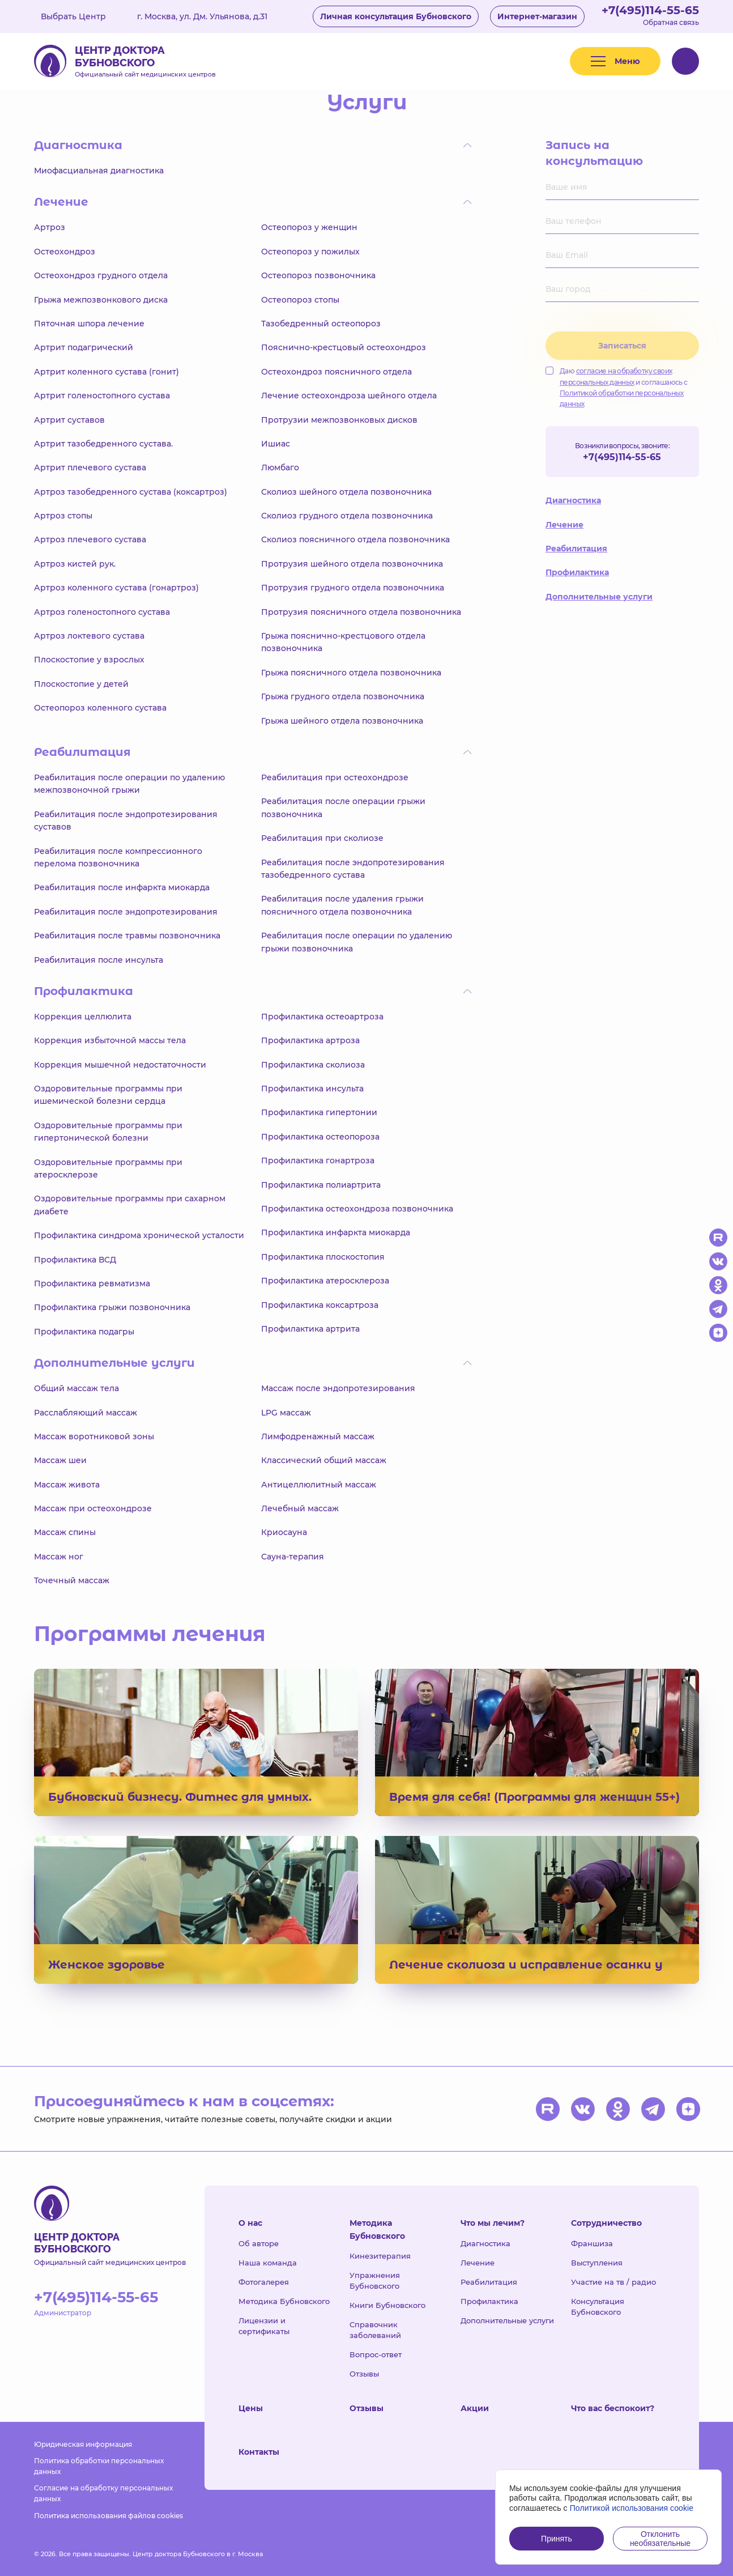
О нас (250, 2223)
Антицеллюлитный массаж (318, 1485)
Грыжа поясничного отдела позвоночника (351, 673)
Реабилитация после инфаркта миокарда (122, 887)
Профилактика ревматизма (92, 1283)
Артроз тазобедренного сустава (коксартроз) (130, 492)
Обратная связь (671, 22)
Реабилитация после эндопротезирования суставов (126, 820)
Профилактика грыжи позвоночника (112, 1307)
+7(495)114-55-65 (650, 10)
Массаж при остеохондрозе (93, 1508)
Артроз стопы (63, 516)
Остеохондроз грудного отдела (101, 275)
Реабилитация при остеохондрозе (334, 777)
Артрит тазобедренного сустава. (103, 444)
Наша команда (267, 2262)
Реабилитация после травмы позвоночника (127, 935)
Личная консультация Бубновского (395, 16)
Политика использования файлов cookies (108, 2515)
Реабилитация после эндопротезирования (126, 912)
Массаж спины (65, 1532)
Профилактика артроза (310, 1040)
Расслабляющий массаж (85, 1413)
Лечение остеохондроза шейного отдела (349, 395)
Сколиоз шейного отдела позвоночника (346, 492)
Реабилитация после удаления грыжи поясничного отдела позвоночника (342, 905)
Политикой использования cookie (632, 2508)
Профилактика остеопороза (320, 1137)
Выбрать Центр (81, 16)
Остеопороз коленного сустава (100, 708)
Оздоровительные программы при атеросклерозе (108, 1168)
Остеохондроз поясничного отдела (336, 372)
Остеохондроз (64, 251)
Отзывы (364, 2373)
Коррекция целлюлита (82, 1016)
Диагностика (573, 500)
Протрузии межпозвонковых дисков (339, 420)
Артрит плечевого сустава (90, 467)
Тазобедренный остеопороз (321, 323)
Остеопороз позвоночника (318, 275)
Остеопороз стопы (300, 300)
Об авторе (258, 2243)
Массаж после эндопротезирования (338, 1388)
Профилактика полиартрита (321, 1185)
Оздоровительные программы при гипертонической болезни (108, 1131)
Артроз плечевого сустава (90, 539)
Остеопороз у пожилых (310, 251)
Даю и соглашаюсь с (617, 387)
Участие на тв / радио (613, 2281)
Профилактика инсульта (312, 1088)
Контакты (258, 2452)
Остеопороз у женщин (309, 227)
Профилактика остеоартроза (322, 1016)
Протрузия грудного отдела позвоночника (352, 588)
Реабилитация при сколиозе (322, 838)
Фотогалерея (263, 2281)
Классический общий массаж (323, 1460)
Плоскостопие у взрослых (89, 659)
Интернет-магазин (537, 16)
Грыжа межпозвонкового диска (101, 300)
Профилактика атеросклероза (325, 1281)
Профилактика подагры (84, 1332)
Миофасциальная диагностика (99, 170)
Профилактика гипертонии (319, 1112)
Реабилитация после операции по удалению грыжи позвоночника (356, 941)
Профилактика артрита (310, 1329)
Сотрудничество (606, 2223)
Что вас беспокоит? (612, 2408)
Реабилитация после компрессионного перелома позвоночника (118, 857)
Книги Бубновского (387, 2305)
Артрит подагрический (83, 347)
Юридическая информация (83, 2444)
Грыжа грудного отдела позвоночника (342, 696)
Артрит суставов (69, 420)
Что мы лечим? (493, 2223)
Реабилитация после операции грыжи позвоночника (343, 807)
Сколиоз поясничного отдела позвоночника (355, 539)
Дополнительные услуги (599, 597)
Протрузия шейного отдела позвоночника (352, 564)
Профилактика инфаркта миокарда (335, 1232)
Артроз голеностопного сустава (102, 612)
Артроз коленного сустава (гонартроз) (116, 588)
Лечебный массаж (300, 1508)
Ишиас (275, 444)
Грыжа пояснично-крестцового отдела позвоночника (343, 642)
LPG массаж (286, 1413)
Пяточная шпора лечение (89, 323)
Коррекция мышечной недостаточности (120, 1065)
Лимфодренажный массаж (317, 1436)
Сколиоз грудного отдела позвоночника (347, 516)
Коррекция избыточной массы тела (110, 1040)
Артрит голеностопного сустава (102, 395)
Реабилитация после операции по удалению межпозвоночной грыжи (129, 783)
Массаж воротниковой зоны (94, 1436)
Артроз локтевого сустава (89, 636)
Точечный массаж (71, 1580)
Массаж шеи (60, 1460)
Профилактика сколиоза (313, 1065)
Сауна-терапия (292, 1556)
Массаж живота (67, 1485)
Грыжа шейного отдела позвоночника (342, 721)
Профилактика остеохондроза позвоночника (357, 1209)
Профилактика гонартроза (317, 1160)
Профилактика (577, 572)
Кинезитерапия (380, 2255)
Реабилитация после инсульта (98, 960)
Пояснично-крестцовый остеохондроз (343, 347)
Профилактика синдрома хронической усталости (139, 1235)
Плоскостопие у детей (81, 684)
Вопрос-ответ (376, 2354)
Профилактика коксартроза (319, 1305)
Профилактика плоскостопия (323, 1257)
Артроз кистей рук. (75, 564)
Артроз (49, 227)
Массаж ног (58, 1556)
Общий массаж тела (76, 1388)
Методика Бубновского (284, 2301)
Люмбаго (280, 467)
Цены (250, 2408)
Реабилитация (576, 548)
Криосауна (284, 1532)
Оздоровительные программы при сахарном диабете (129, 1204)
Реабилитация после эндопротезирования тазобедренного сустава (353, 868)
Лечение (564, 525)
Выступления (597, 2262)
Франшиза (592, 2243)
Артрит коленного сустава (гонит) (106, 372)
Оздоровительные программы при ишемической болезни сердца (108, 1094)
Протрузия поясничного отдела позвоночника (361, 612)
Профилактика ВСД (75, 1260)
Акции (475, 2408)
